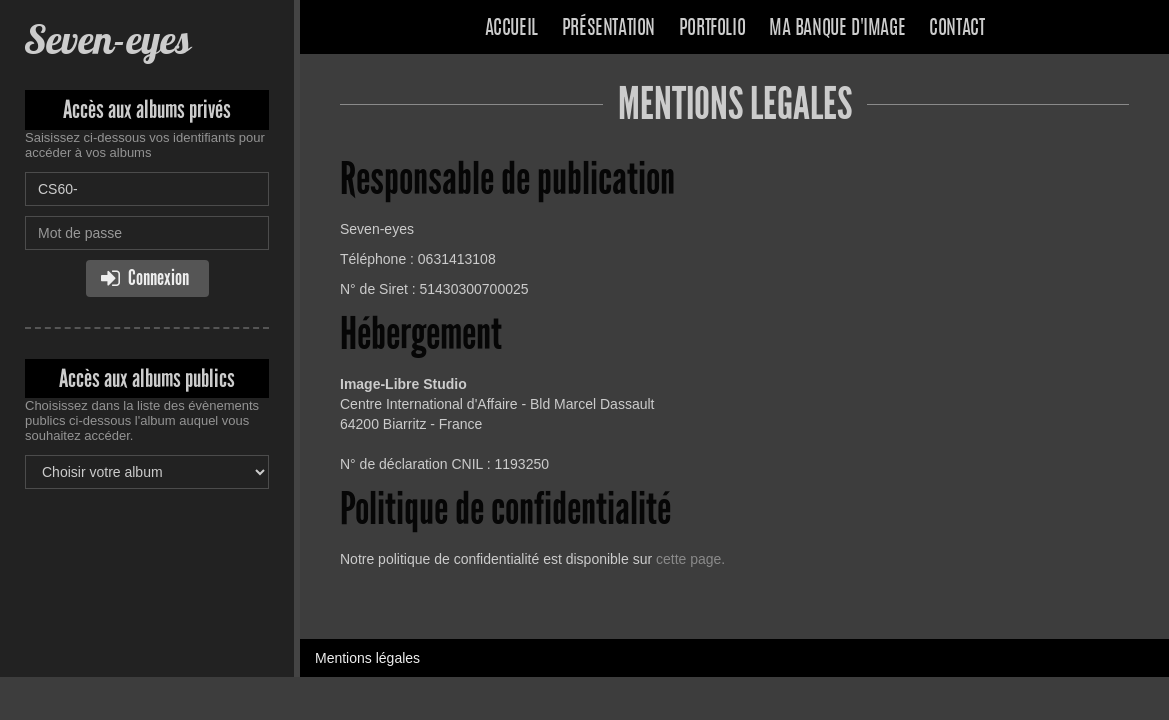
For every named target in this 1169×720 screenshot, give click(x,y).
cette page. (690, 559)
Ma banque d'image (837, 29)
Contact (956, 29)
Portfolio (712, 29)
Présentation (608, 29)
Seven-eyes (107, 39)
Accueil (511, 29)
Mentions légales (367, 658)
